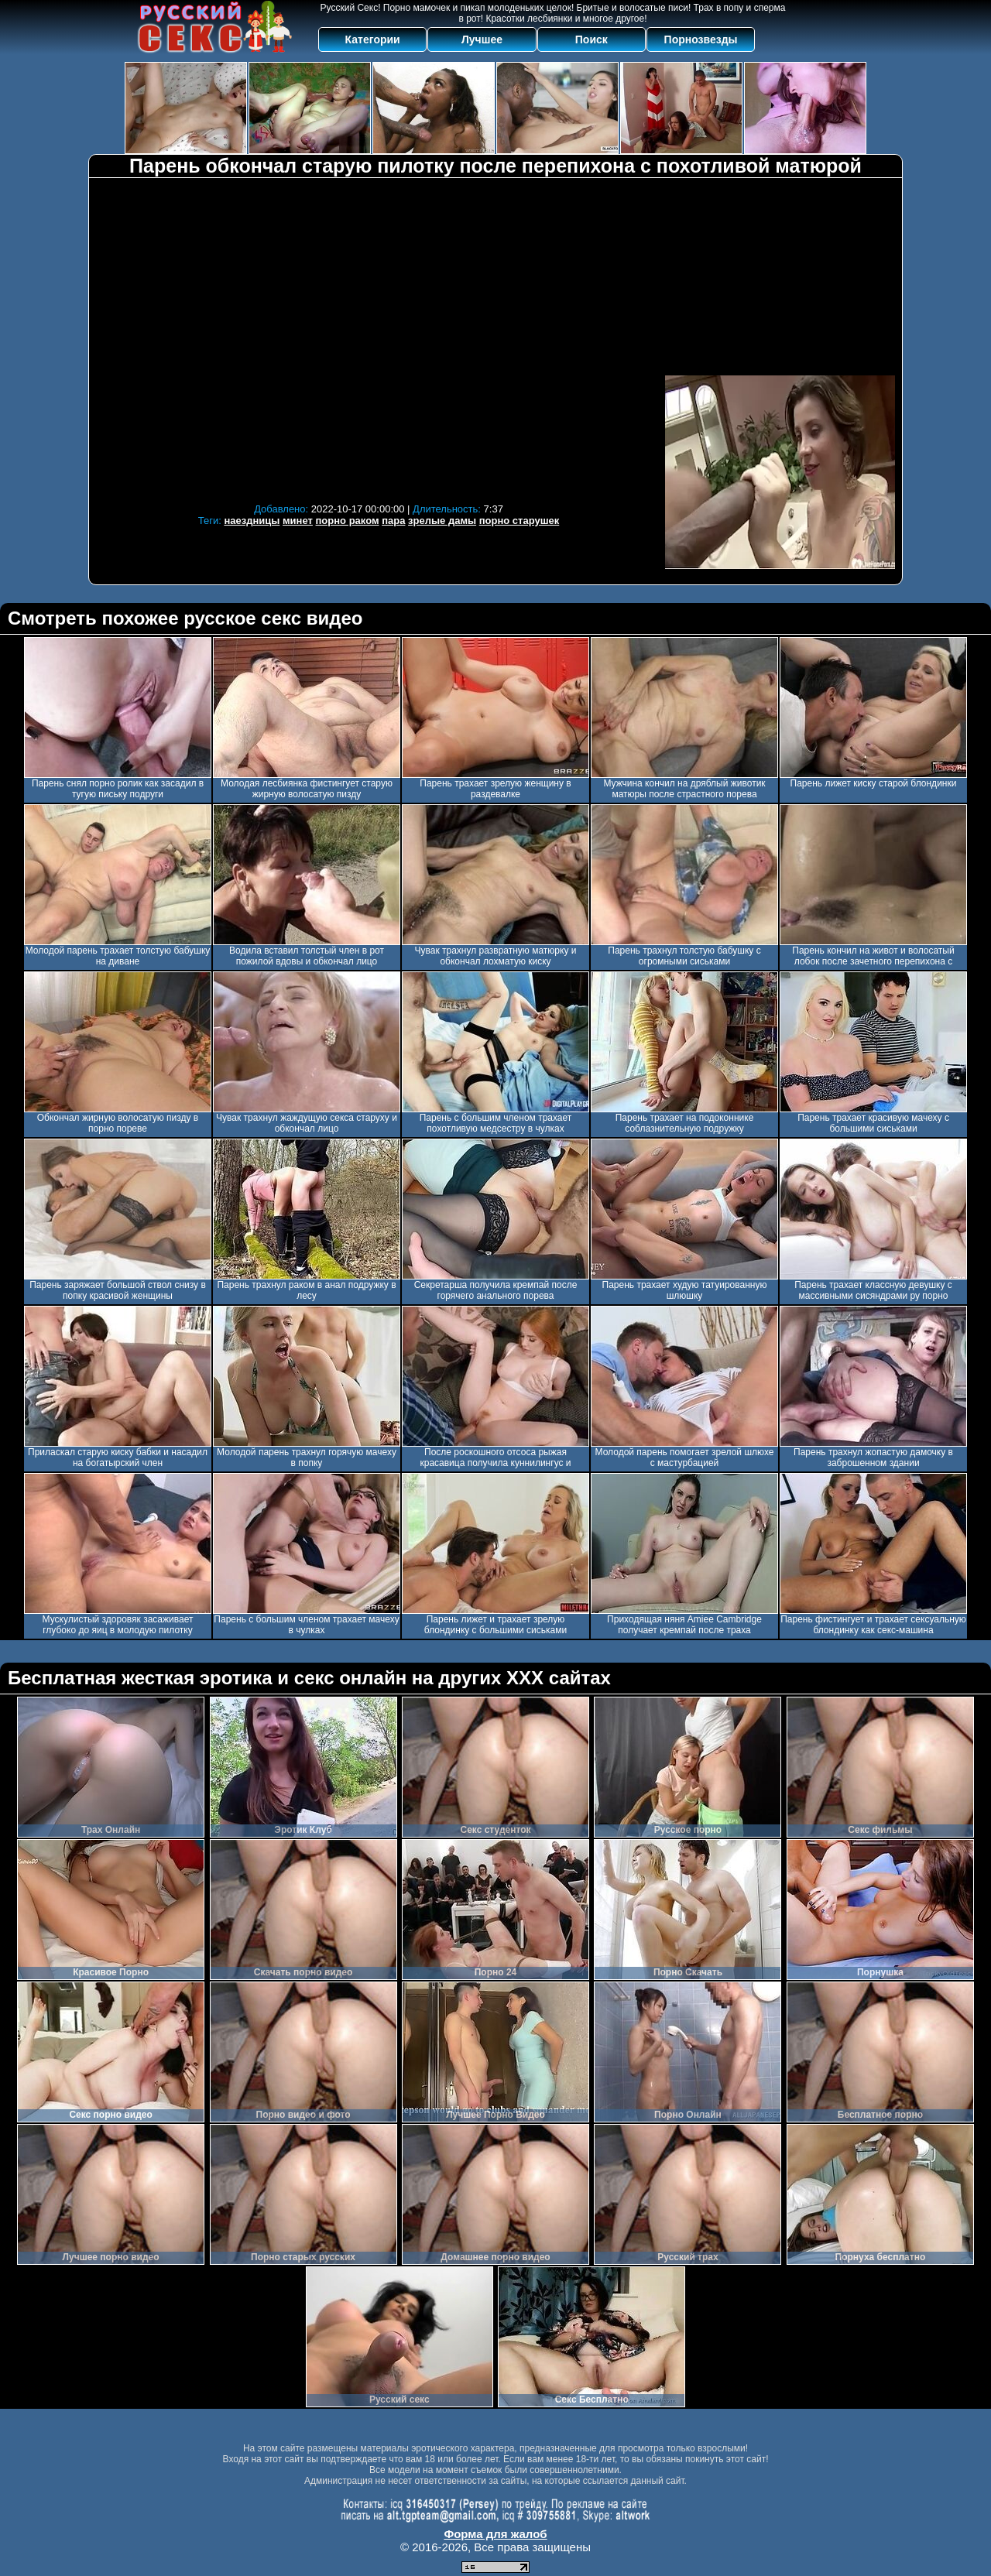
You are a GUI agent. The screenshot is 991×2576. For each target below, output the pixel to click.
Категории (372, 39)
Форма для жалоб (495, 2533)
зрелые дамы (442, 520)
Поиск (591, 39)
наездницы (251, 520)
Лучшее (481, 39)
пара (393, 520)
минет (298, 520)
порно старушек (519, 520)
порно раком (347, 520)
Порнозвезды (701, 39)
